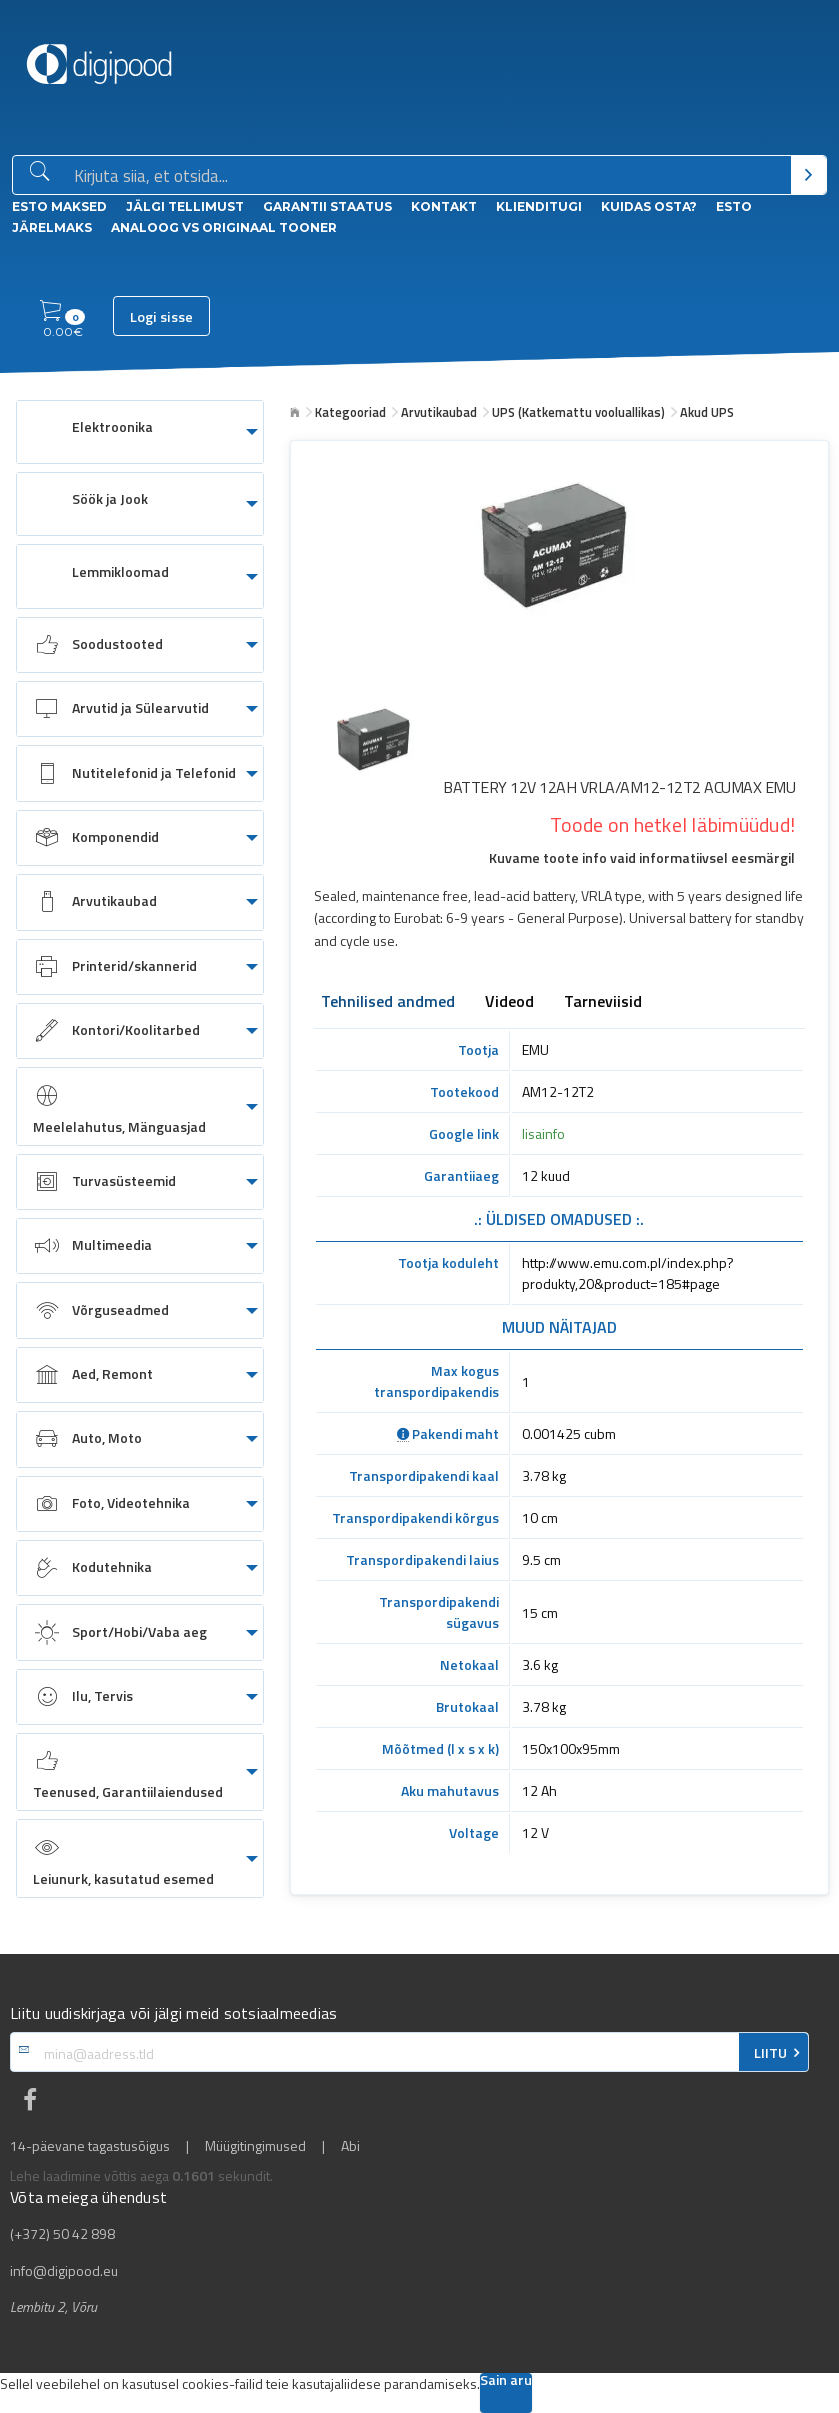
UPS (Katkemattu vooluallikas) (578, 412)
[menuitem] (140, 432)
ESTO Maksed (59, 206)
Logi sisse (161, 317)
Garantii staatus (327, 206)
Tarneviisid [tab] (603, 1003)
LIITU (770, 2053)
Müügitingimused (255, 2146)
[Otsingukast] (428, 176)
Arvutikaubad (439, 412)
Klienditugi (539, 206)
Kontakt (444, 206)
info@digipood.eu (64, 2271)
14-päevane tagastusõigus (90, 2146)
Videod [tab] (509, 1003)
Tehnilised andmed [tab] (388, 1003)
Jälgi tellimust (185, 206)
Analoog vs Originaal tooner (224, 227)
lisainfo (543, 1133)
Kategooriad (350, 412)
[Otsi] (808, 175)
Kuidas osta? (649, 206)
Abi (350, 2146)
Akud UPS (707, 412)
